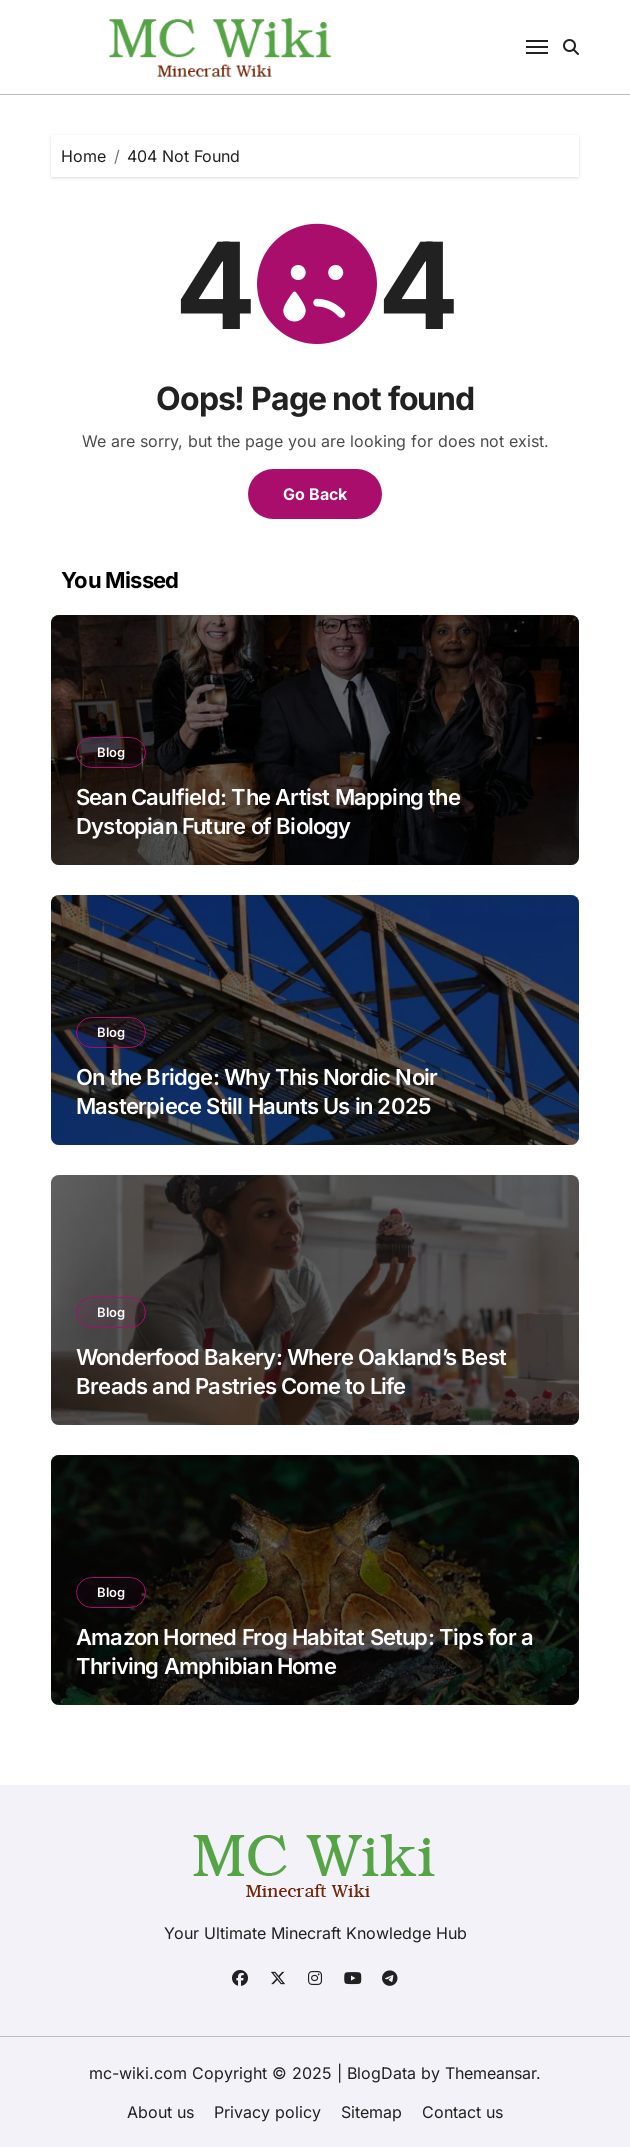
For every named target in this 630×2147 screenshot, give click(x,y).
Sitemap (371, 2112)
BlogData (381, 2073)
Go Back (315, 494)
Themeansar (490, 2073)
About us (160, 2112)
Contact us (462, 2112)
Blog (111, 752)
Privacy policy (267, 2112)
